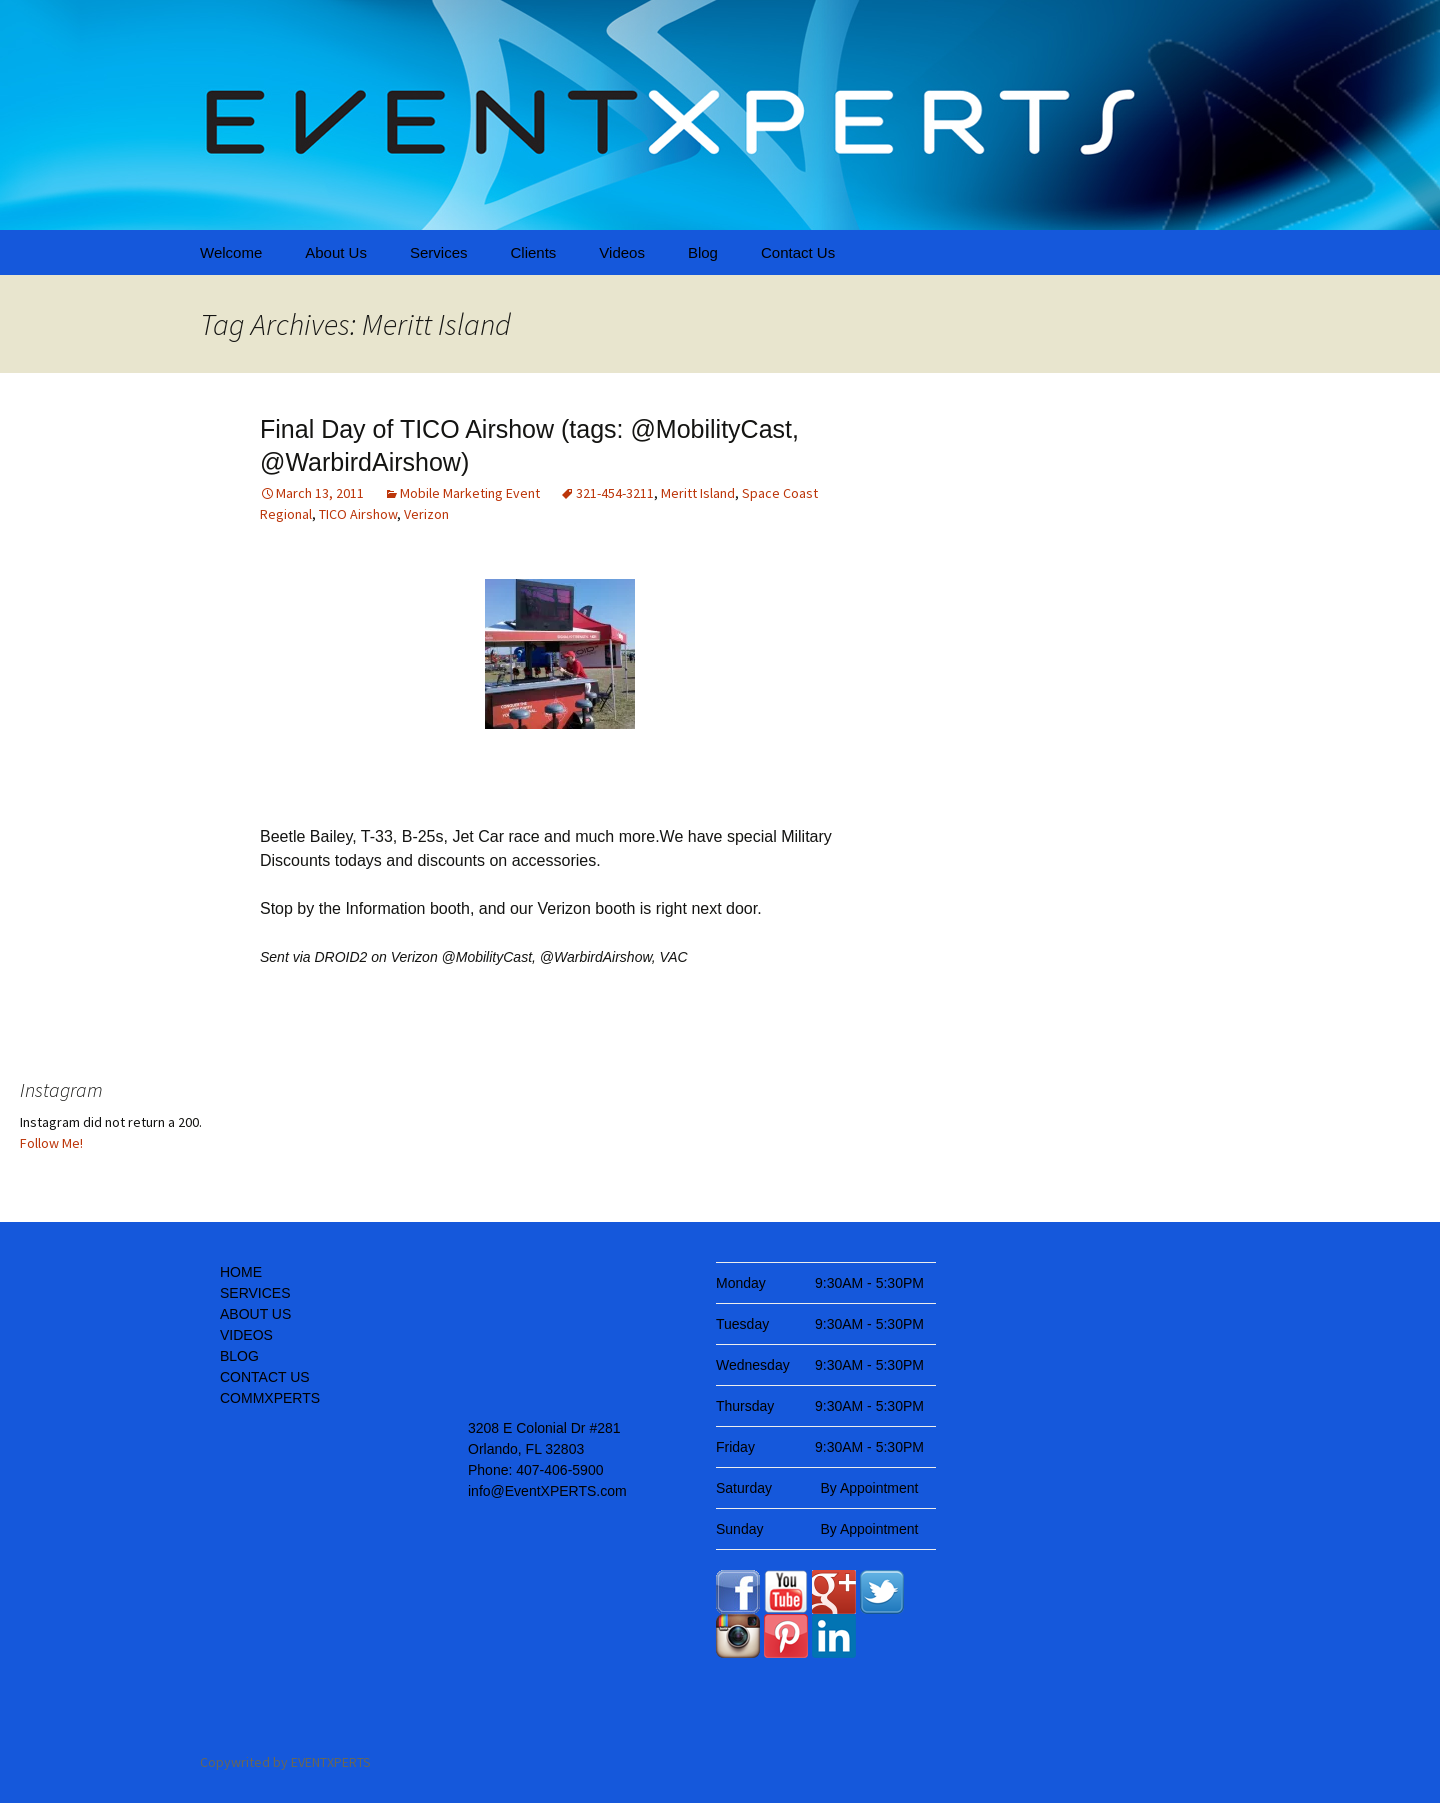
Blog (703, 252)
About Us (336, 252)
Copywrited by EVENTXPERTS (285, 1762)
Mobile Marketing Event (470, 493)
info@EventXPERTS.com (547, 1491)
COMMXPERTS (270, 1398)
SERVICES (255, 1293)
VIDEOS (246, 1335)
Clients (533, 252)
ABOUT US (255, 1314)
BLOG (239, 1356)
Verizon (426, 514)
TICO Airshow (358, 514)
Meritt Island (698, 493)
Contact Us (798, 252)
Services (439, 252)
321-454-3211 (615, 493)
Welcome (231, 252)
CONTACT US (265, 1377)
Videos (622, 252)
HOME (241, 1272)
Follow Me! (51, 1143)
